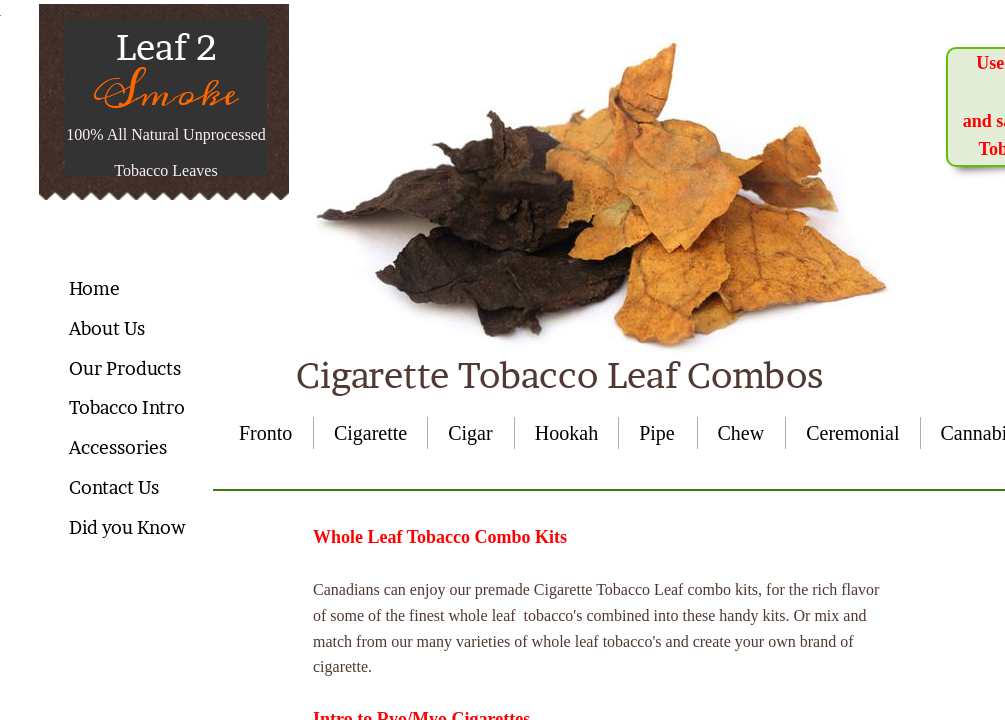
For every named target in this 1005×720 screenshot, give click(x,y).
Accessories (118, 447)
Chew (741, 433)
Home (94, 288)
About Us (107, 328)
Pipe (657, 433)
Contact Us (114, 487)
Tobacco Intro (127, 407)
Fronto (265, 433)
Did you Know (127, 527)
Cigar (470, 433)
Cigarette (370, 433)
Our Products (125, 368)
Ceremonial (852, 433)
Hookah (566, 433)
